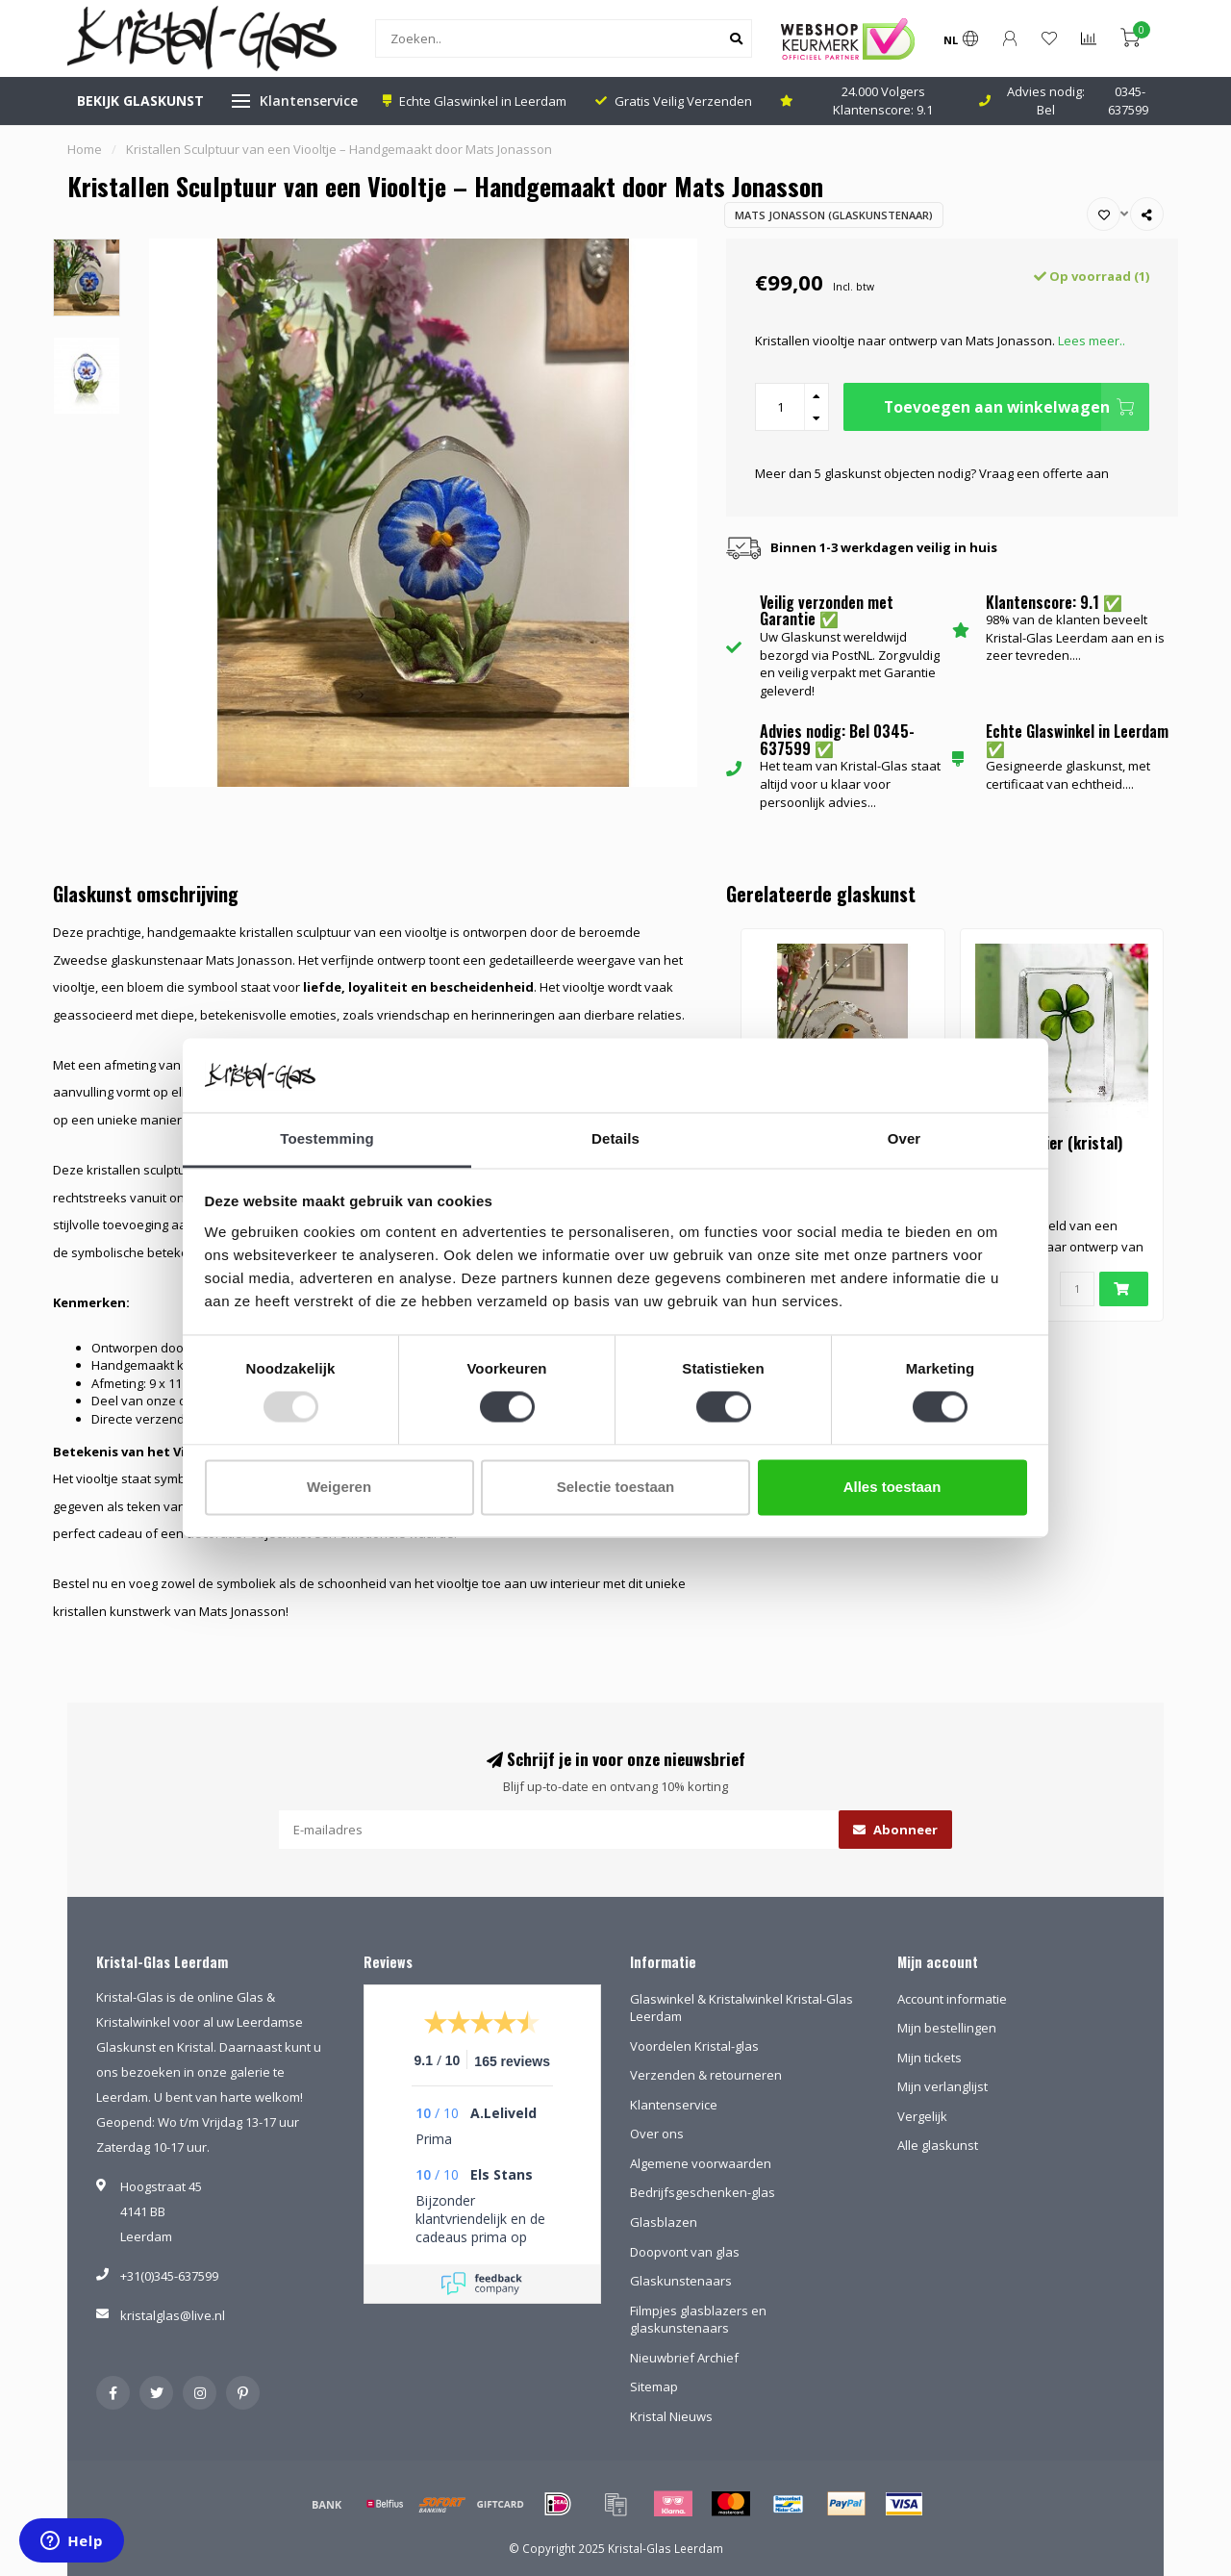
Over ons (657, 2133)
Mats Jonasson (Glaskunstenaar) (834, 215)
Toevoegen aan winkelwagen (1017, 407)
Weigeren (339, 1486)
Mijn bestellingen (946, 2027)
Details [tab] (615, 1138)
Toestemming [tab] (327, 1138)
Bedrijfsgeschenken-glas (702, 2192)
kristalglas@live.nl (172, 2315)
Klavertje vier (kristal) (1048, 1142)
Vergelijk (922, 2116)
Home (84, 149)
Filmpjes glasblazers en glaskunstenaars (698, 2319)
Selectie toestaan (616, 1486)
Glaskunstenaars (681, 2280)
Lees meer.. (1091, 340)
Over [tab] (904, 1138)
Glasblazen (663, 2222)
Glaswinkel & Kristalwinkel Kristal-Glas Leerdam (741, 2008)
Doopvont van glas (685, 2251)
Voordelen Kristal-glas (694, 2046)
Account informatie (952, 1999)
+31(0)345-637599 (169, 2276)
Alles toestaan (892, 1486)
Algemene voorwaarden (700, 2163)
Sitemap (654, 2386)
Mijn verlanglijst (942, 2086)
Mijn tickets (929, 2057)
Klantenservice (309, 100)
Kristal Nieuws (671, 2416)
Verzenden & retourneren (706, 2075)
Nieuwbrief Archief (684, 2357)
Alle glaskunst (937, 2145)
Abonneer (895, 1829)
